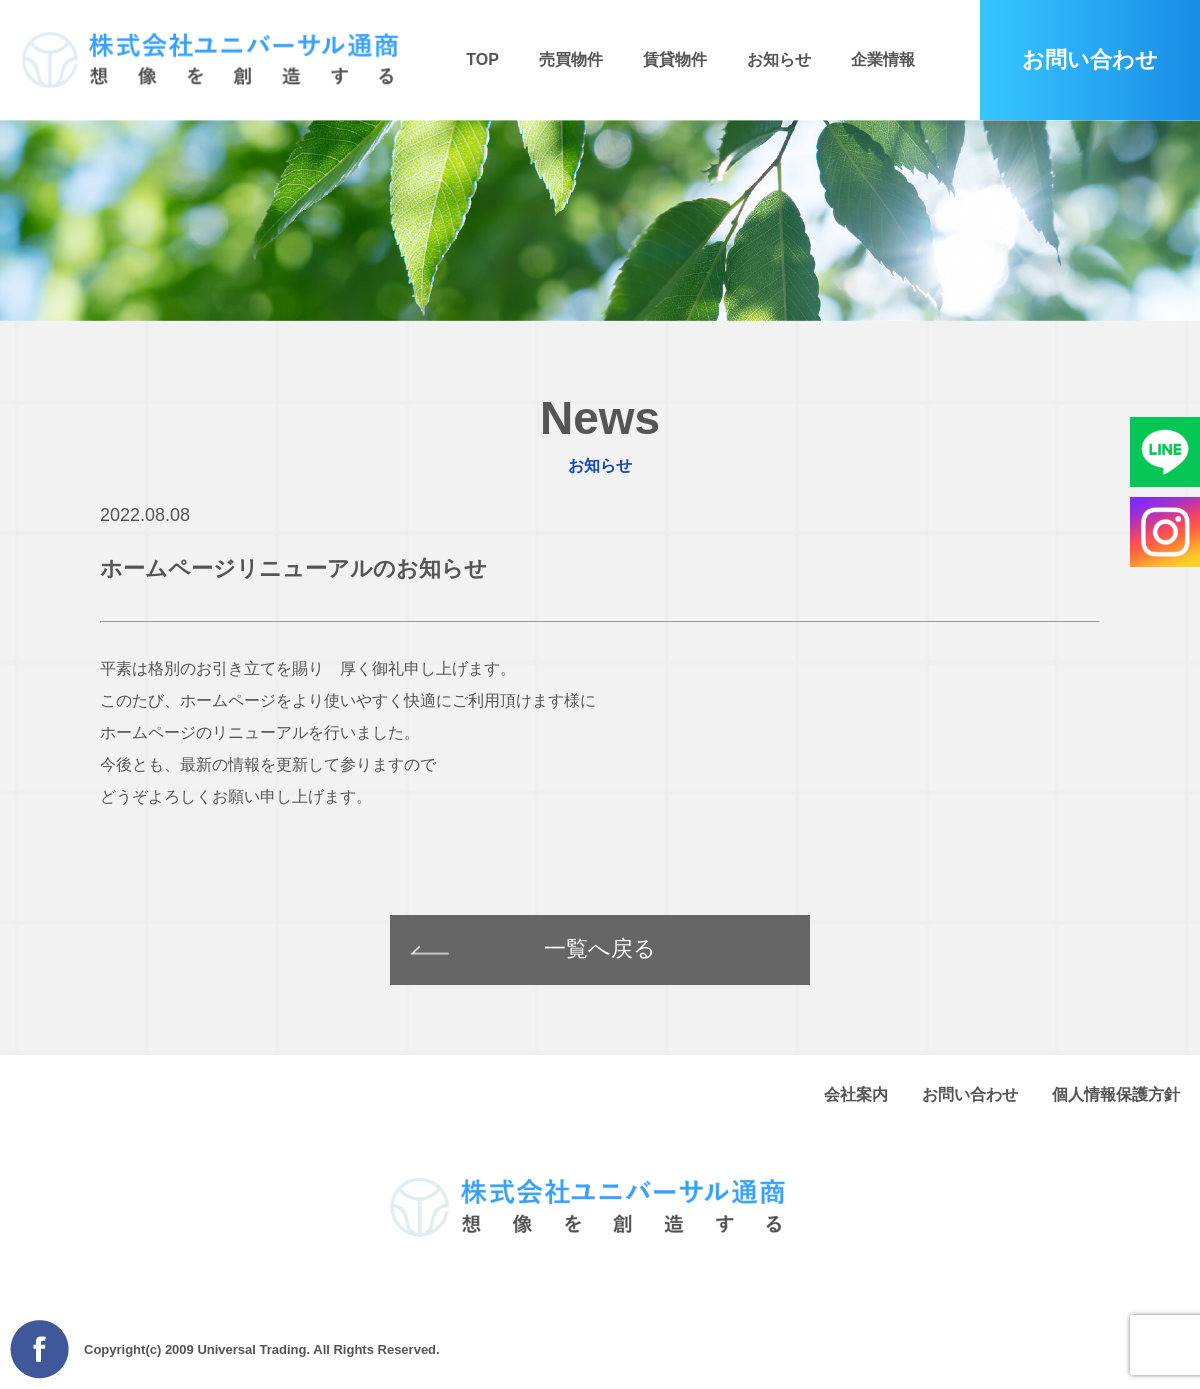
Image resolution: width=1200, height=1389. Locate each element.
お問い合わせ (970, 1094)
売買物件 (571, 59)
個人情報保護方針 (1116, 1094)
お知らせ (779, 59)
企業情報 (883, 59)
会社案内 (856, 1094)
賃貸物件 (675, 59)
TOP (482, 59)
